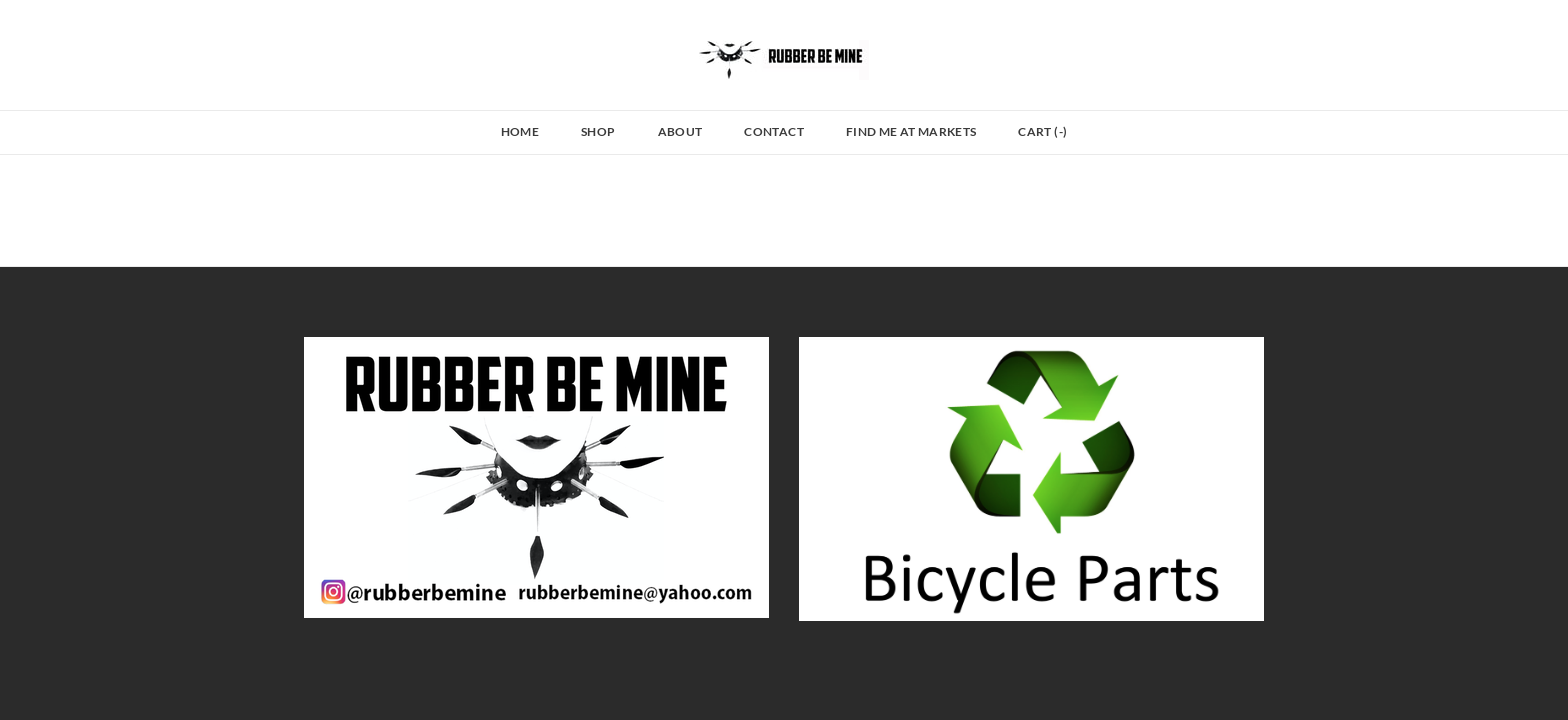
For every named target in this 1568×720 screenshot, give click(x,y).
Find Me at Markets (911, 131)
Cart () (1042, 131)
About (680, 131)
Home (520, 131)
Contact (774, 131)
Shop (598, 131)
